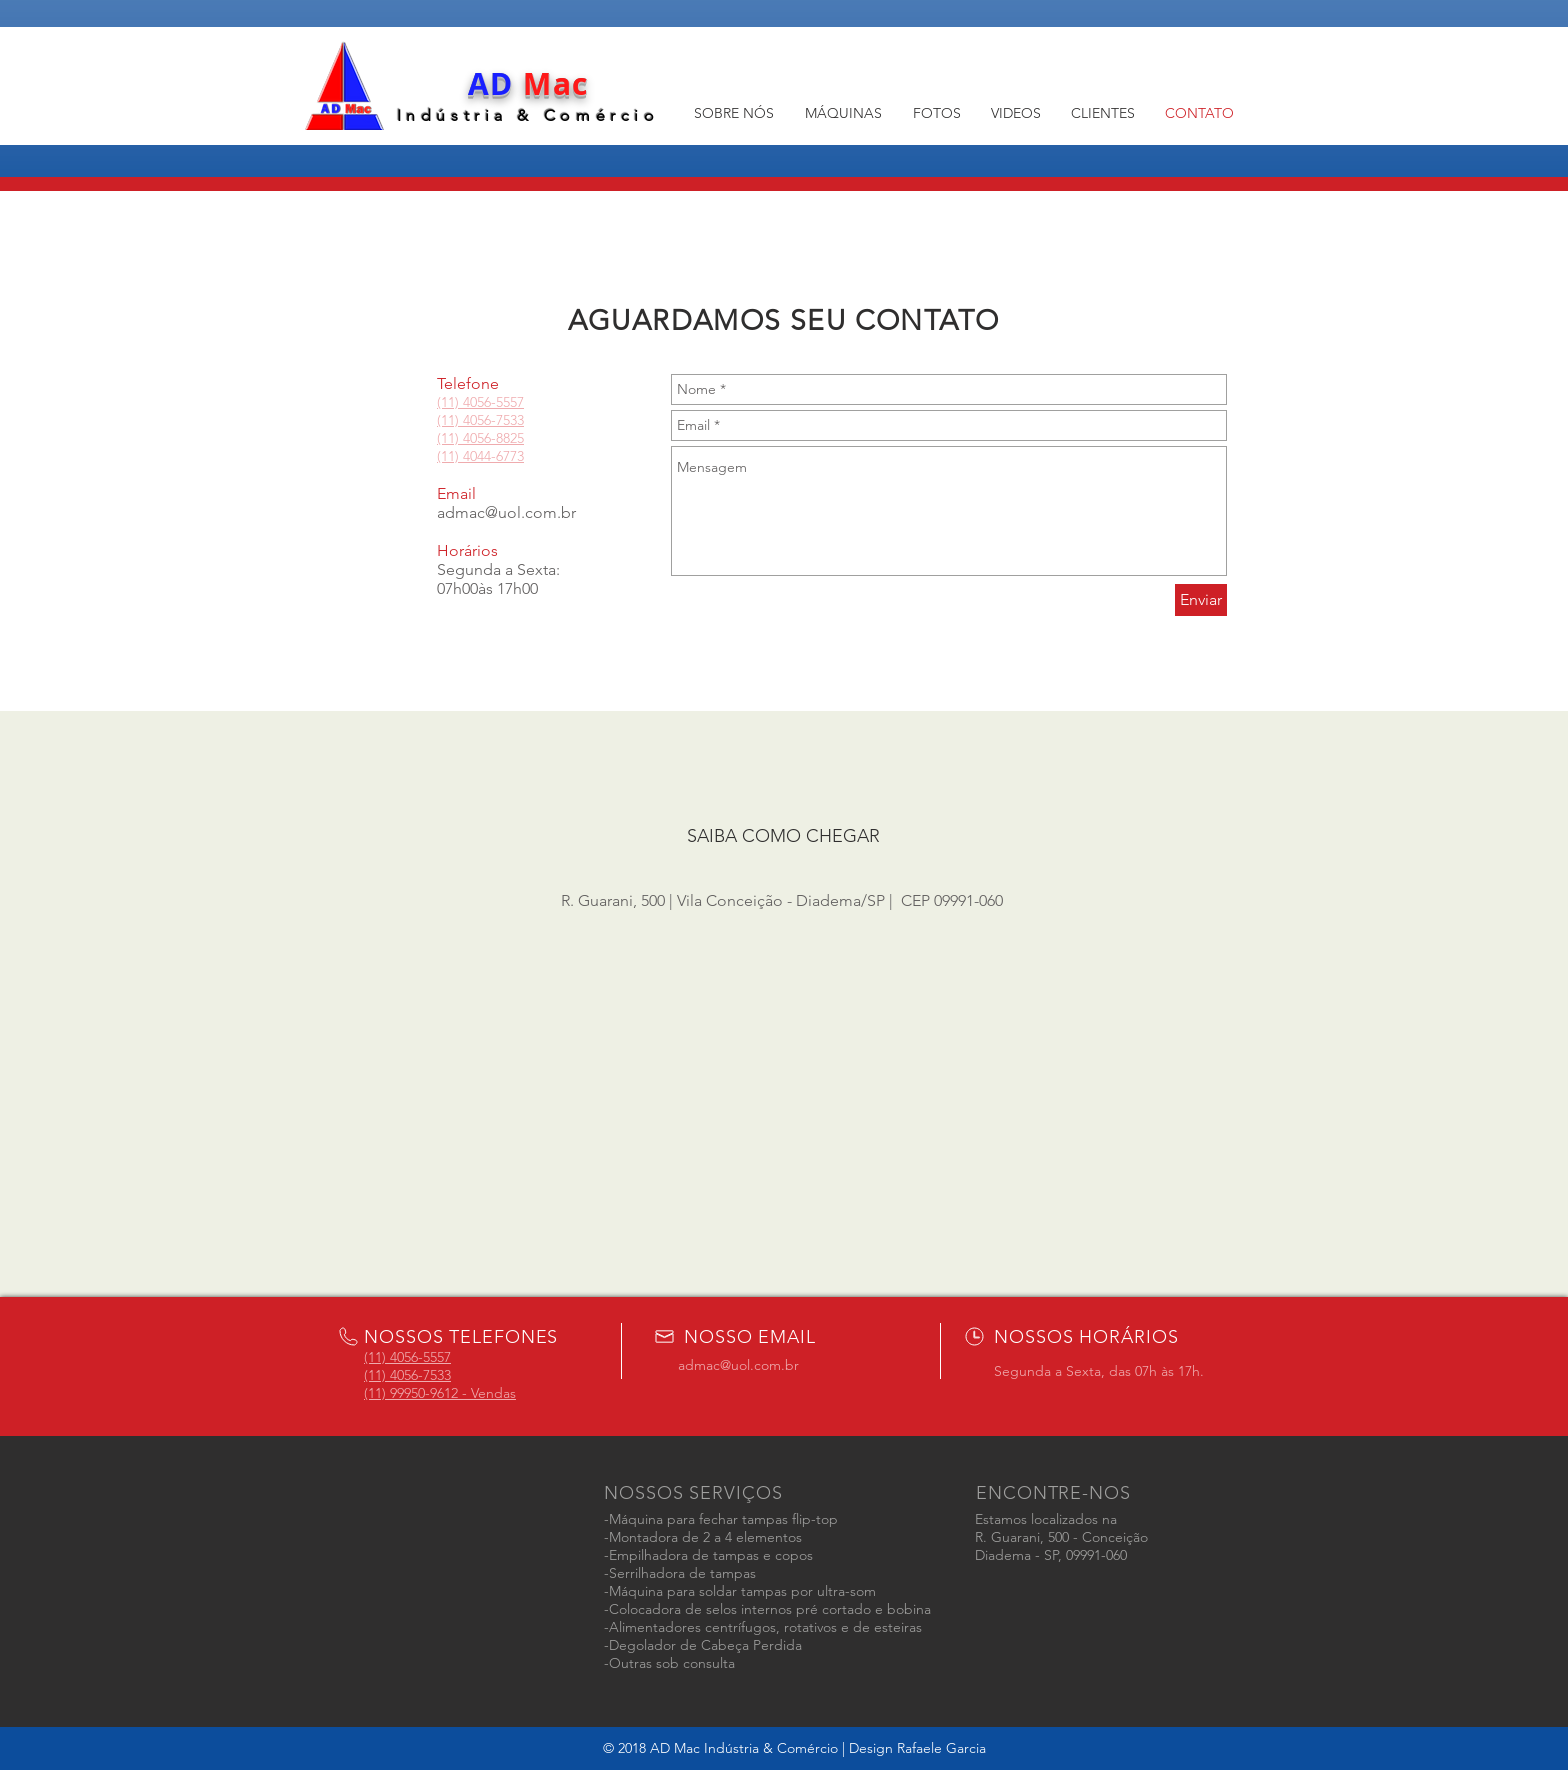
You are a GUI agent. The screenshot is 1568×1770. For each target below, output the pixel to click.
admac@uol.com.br (506, 512)
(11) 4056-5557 (407, 1357)
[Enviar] (1201, 600)
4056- (479, 420)
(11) (377, 1375)
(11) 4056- (466, 438)
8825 (510, 438)
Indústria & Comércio (528, 115)
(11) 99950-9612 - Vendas (440, 1393)
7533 (510, 420)
